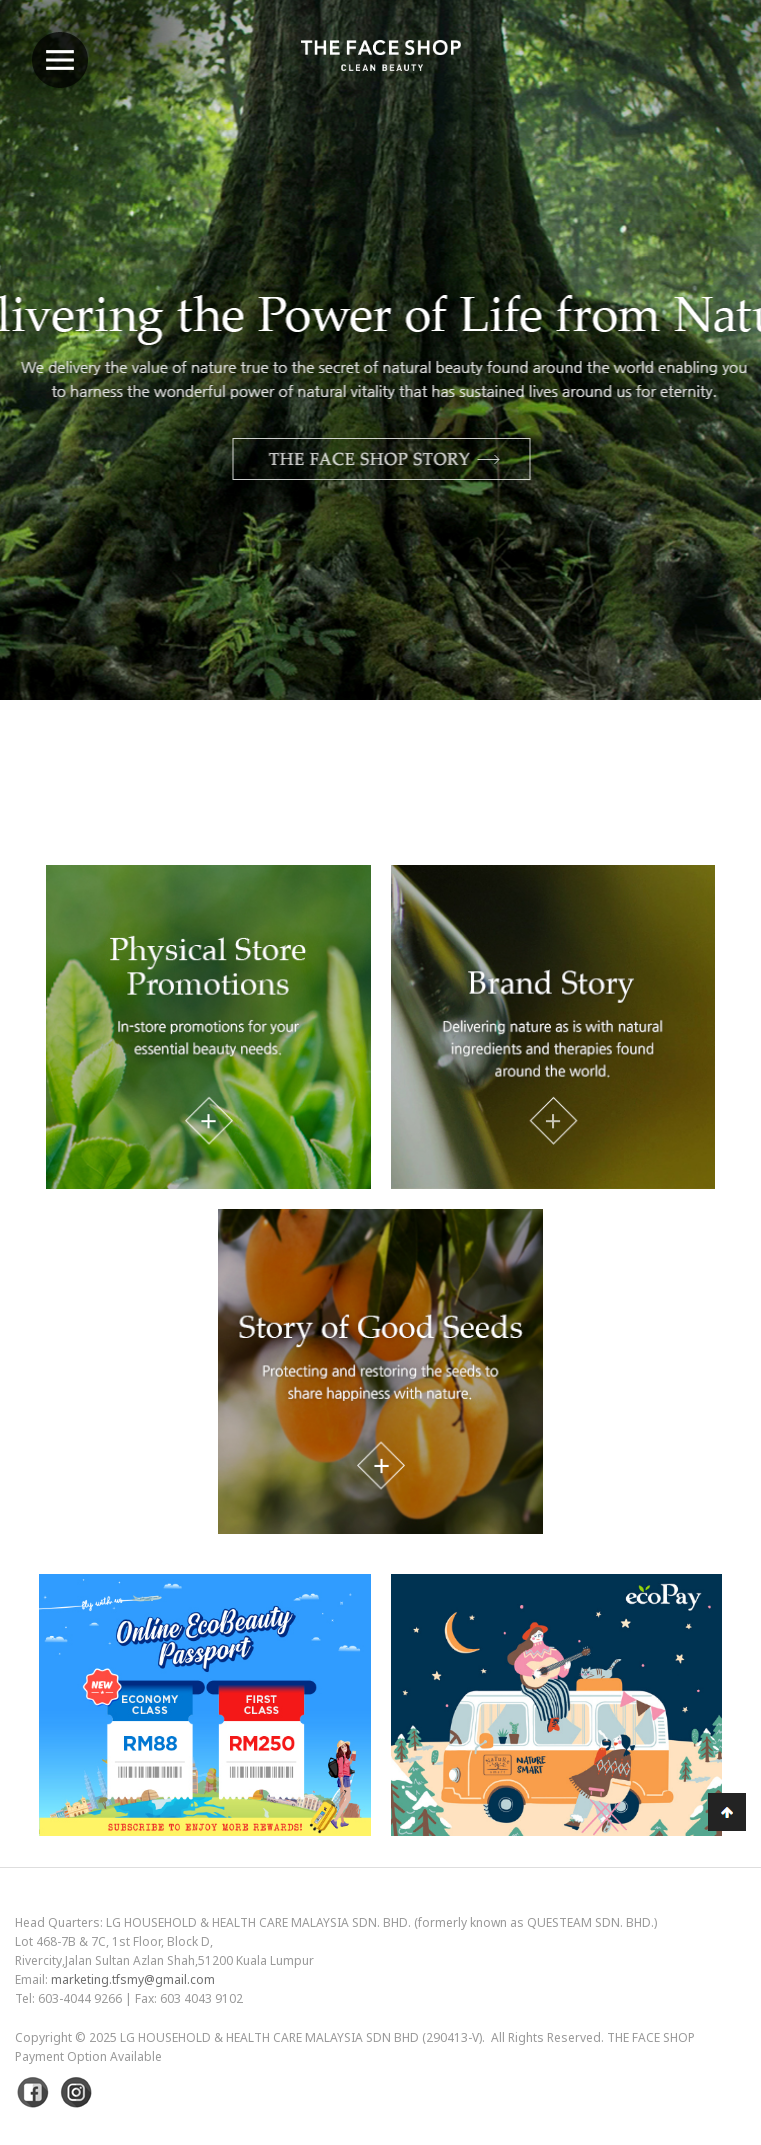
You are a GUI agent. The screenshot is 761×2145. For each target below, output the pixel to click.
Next (696, 402)
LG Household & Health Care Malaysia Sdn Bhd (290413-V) (301, 2037)
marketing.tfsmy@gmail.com (133, 1979)
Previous (65, 402)
